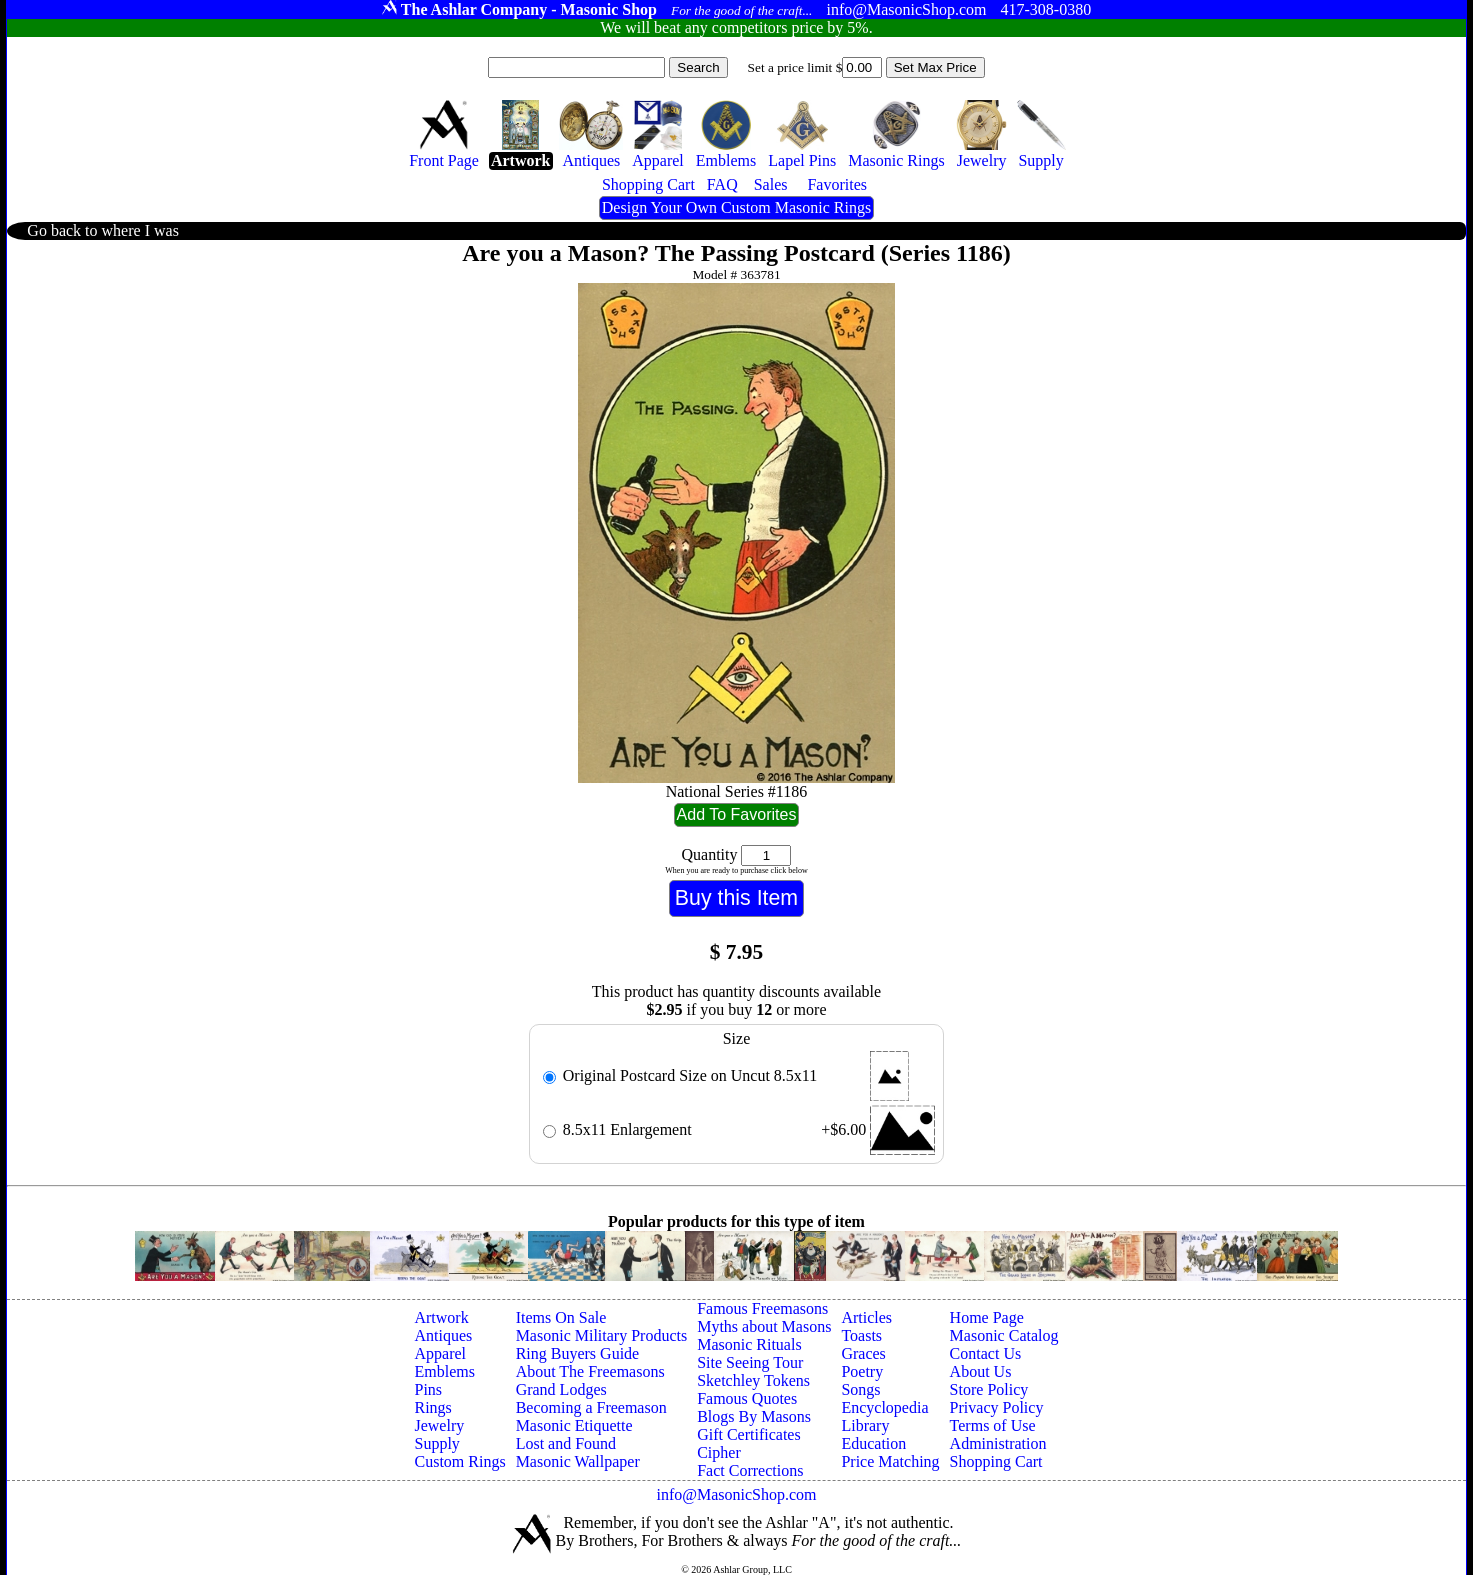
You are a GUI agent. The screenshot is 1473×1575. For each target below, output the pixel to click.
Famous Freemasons (762, 1308)
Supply (436, 1443)
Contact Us (986, 1353)
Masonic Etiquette (574, 1425)
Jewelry (439, 1425)
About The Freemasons (590, 1371)
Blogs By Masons (754, 1416)
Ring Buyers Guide (578, 1353)
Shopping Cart (996, 1461)
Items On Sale (561, 1317)
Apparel (440, 1353)
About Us (981, 1371)
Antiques (443, 1335)
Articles (866, 1317)
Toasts (861, 1335)
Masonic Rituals (749, 1344)
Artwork (441, 1317)
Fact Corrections (750, 1470)
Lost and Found (566, 1443)
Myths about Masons (764, 1326)
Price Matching (890, 1461)
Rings (432, 1407)
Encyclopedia (884, 1407)
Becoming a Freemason (591, 1407)
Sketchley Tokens (753, 1380)
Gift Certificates (749, 1434)
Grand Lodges (561, 1389)
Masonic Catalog (1004, 1335)
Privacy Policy (997, 1407)
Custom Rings (459, 1461)
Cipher (719, 1452)
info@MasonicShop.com (736, 1494)
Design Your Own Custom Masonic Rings (736, 207)
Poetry (862, 1371)
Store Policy (989, 1389)
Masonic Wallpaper (578, 1461)
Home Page (987, 1317)
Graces (863, 1353)
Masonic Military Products (602, 1335)
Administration (998, 1443)
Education (873, 1443)
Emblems (444, 1371)
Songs (860, 1389)
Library (865, 1425)
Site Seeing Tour (750, 1362)
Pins (428, 1389)
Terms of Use (993, 1425)
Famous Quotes (747, 1398)
